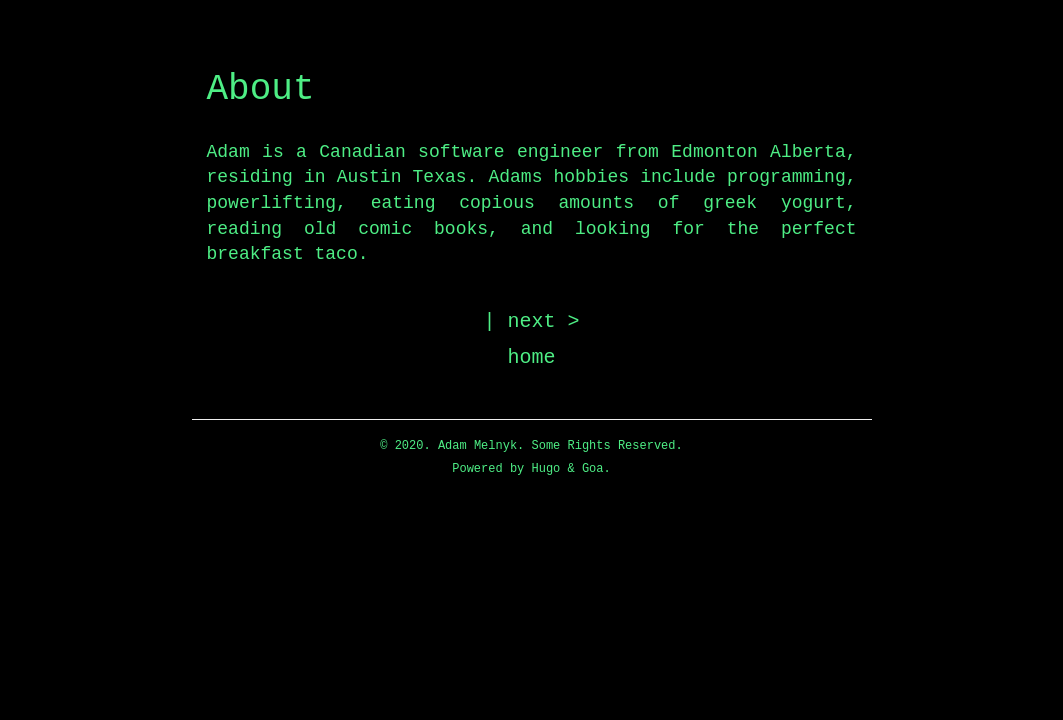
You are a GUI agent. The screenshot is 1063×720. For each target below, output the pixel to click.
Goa (593, 469)
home (532, 357)
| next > (532, 321)
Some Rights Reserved (603, 446)
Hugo (545, 469)
